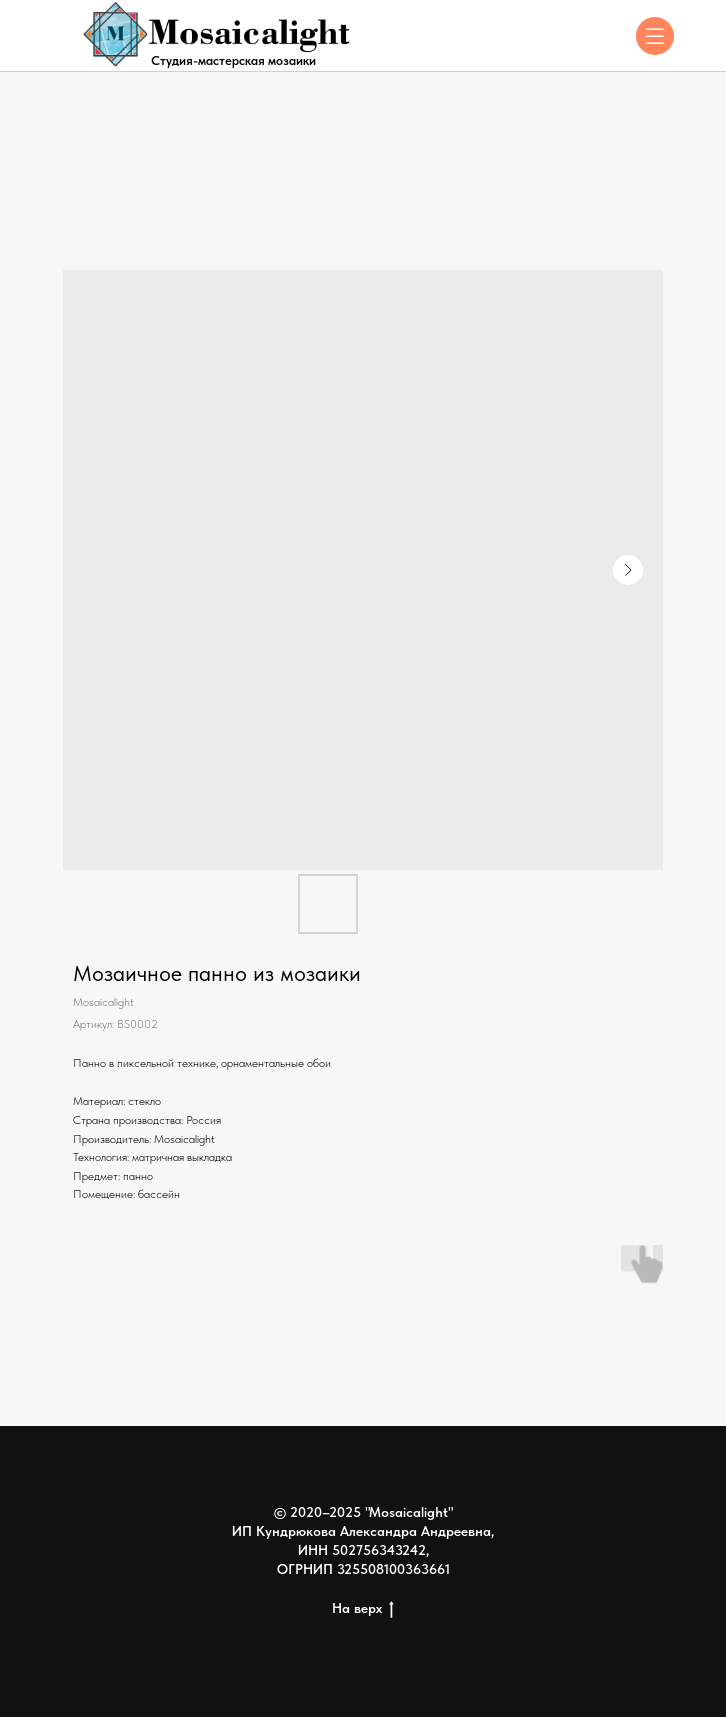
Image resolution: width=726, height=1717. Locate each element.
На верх (363, 1609)
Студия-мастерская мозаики (233, 60)
